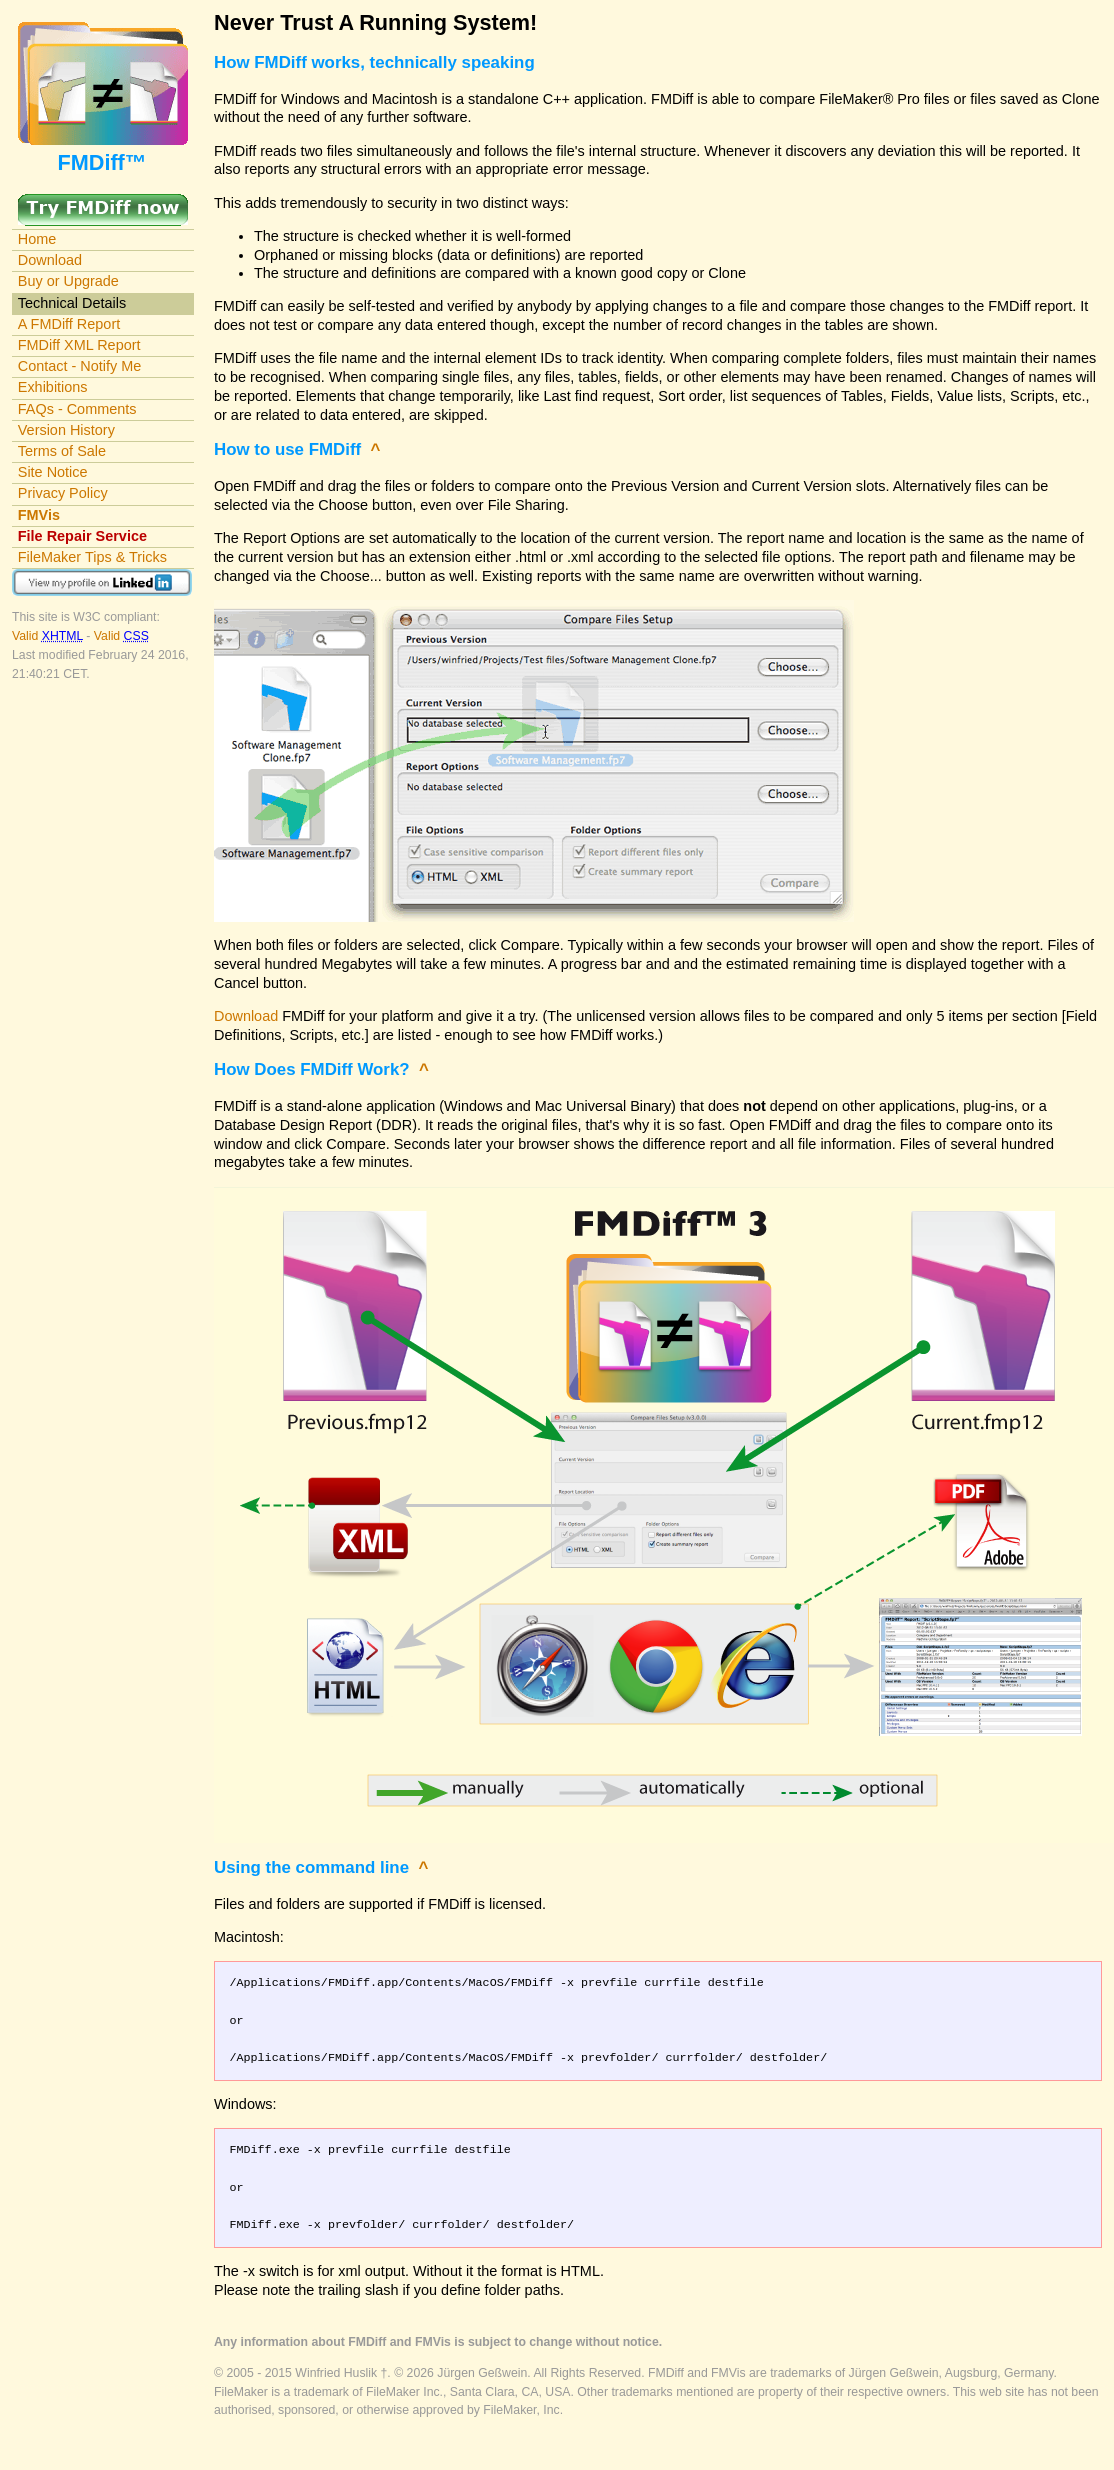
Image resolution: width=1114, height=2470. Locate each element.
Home (37, 239)
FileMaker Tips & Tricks (92, 557)
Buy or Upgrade (68, 281)
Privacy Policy (63, 493)
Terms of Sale (62, 451)
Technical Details (72, 303)
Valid (49, 636)
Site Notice (53, 472)
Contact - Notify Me (80, 366)
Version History (66, 430)
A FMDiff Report (69, 324)
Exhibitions (53, 387)
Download (50, 260)
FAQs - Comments (77, 409)
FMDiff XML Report (79, 345)
